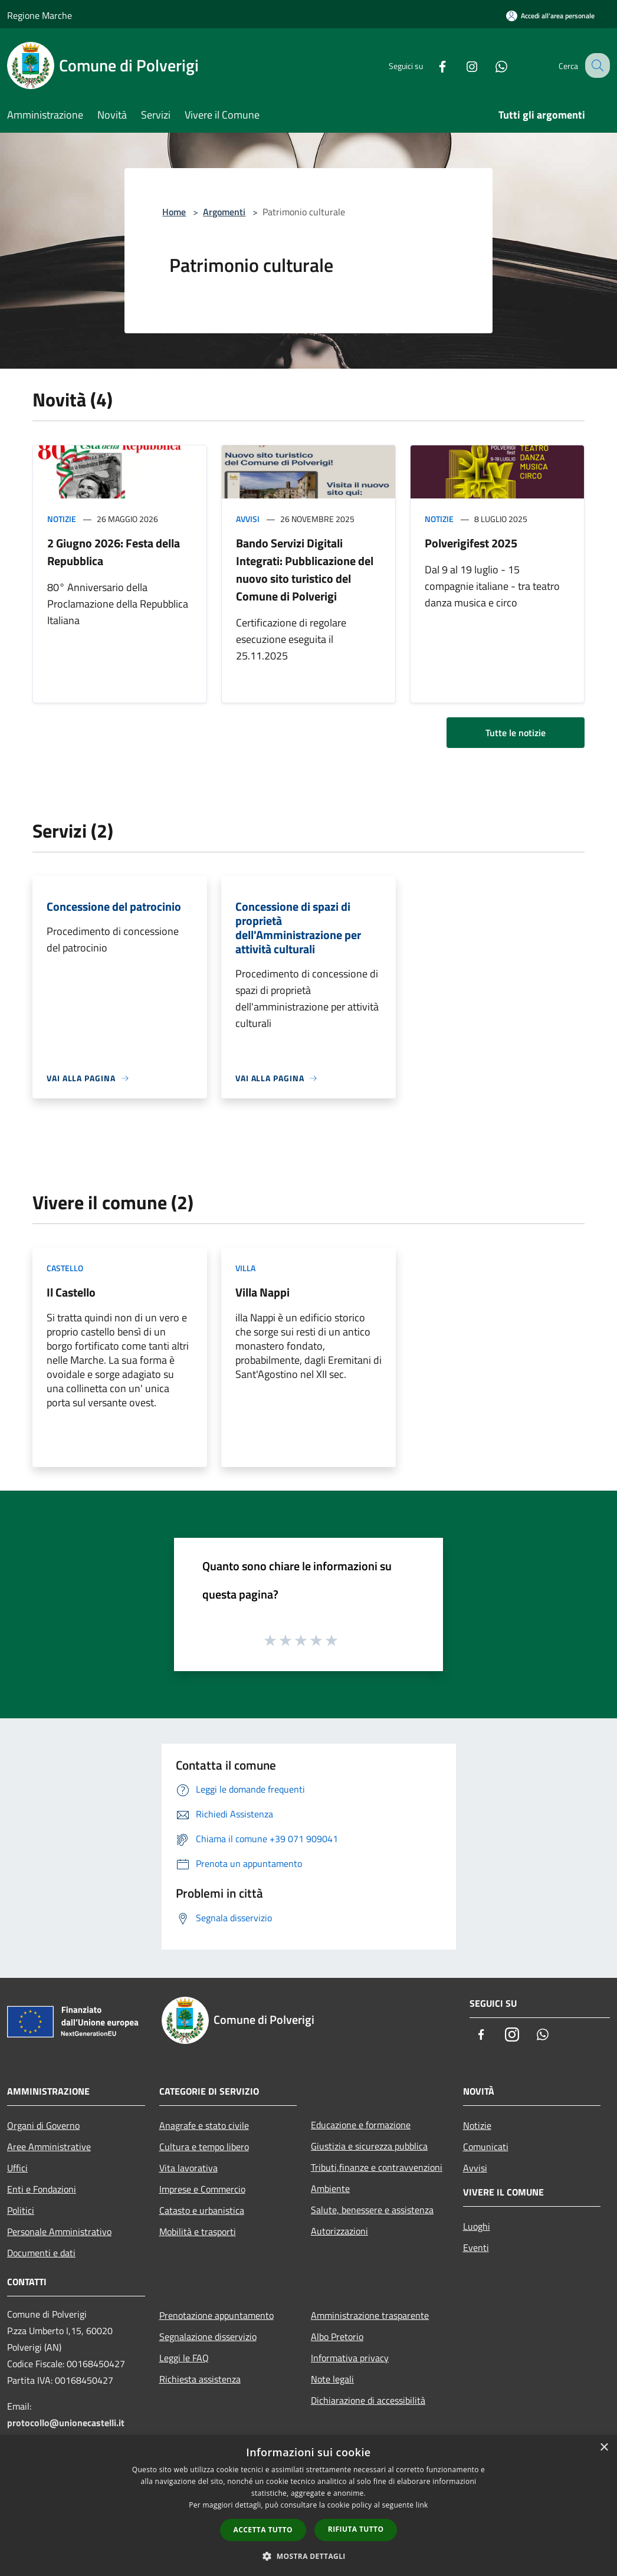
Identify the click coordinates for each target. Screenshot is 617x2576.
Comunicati (485, 2146)
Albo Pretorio (337, 2336)
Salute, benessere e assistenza (372, 2210)
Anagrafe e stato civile (204, 2125)
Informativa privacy (350, 2358)
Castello (65, 1268)
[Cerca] (596, 65)
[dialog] (308, 2505)
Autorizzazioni (339, 2231)
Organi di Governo (43, 2125)
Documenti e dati (41, 2253)
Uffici (17, 2168)
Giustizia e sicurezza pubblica (369, 2146)
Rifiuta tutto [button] (356, 2529)
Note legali (332, 2379)
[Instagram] (461, 65)
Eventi (476, 2247)
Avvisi (248, 519)
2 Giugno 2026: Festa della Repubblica (113, 552)
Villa (245, 1268)
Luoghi (476, 2226)
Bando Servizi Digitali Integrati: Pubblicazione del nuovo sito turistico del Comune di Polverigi (304, 569)
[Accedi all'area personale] (550, 15)
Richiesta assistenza (200, 2379)
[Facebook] (432, 65)
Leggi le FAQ (184, 2358)
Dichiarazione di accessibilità (368, 2400)
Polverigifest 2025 (471, 543)
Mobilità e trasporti (197, 2231)
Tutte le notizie (515, 733)
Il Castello (71, 1292)
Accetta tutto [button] (263, 2530)
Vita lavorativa (188, 2168)
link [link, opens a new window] (422, 2505)
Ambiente (330, 2188)
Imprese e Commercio (202, 2189)
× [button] (603, 2447)
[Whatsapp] (491, 65)
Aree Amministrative (49, 2146)
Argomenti (224, 212)
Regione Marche (39, 15)
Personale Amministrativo (59, 2231)
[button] (308, 2556)
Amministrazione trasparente (370, 2315)
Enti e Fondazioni (41, 2189)
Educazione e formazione (361, 2125)
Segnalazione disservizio (208, 2336)
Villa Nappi (262, 1292)
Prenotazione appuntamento (216, 2315)
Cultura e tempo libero (204, 2146)
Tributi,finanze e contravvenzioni (376, 2167)
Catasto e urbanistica (201, 2210)
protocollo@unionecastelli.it (65, 2423)
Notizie (61, 519)
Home (174, 212)
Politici (20, 2210)
